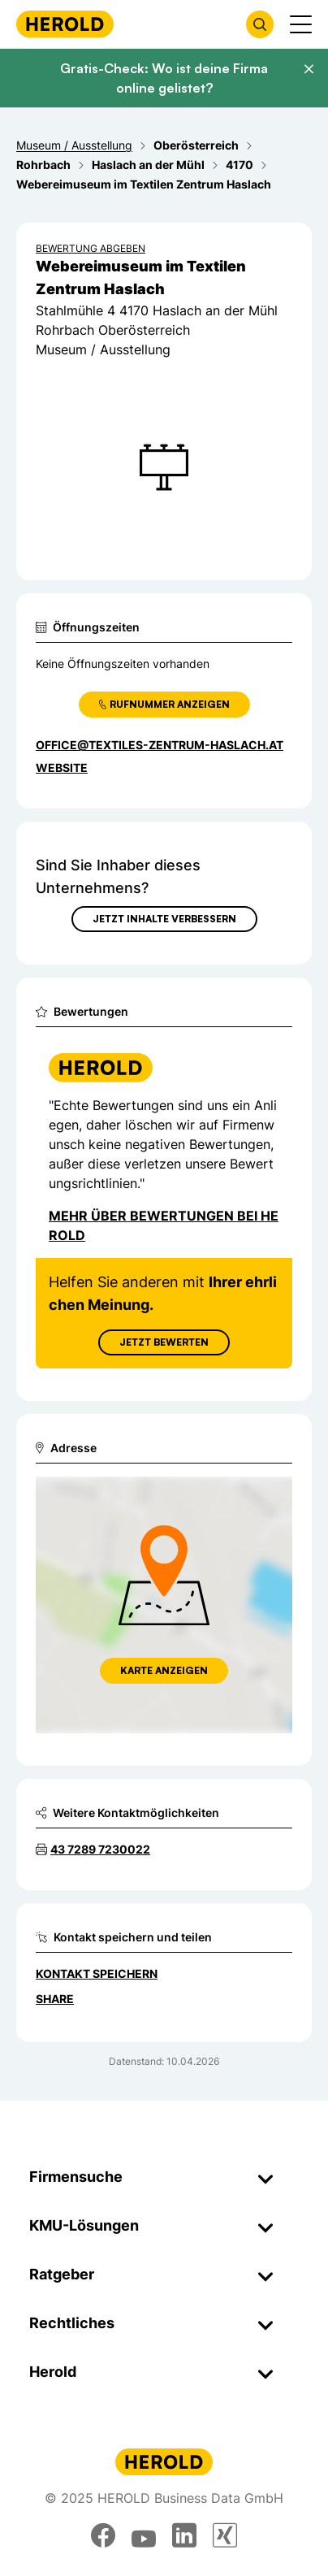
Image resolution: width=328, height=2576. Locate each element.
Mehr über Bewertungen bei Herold (163, 1225)
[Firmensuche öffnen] (260, 24)
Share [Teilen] (55, 1999)
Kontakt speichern (97, 1973)
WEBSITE (62, 767)
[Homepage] (65, 24)
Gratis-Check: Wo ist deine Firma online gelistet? (164, 78)
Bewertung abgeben (90, 248)
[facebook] (103, 2535)
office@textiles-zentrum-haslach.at (159, 745)
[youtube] (144, 2535)
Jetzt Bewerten (164, 1342)
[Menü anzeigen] (301, 24)
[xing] (225, 2535)
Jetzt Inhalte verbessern (164, 919)
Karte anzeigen (164, 1670)
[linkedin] (184, 2535)
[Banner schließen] (308, 69)
